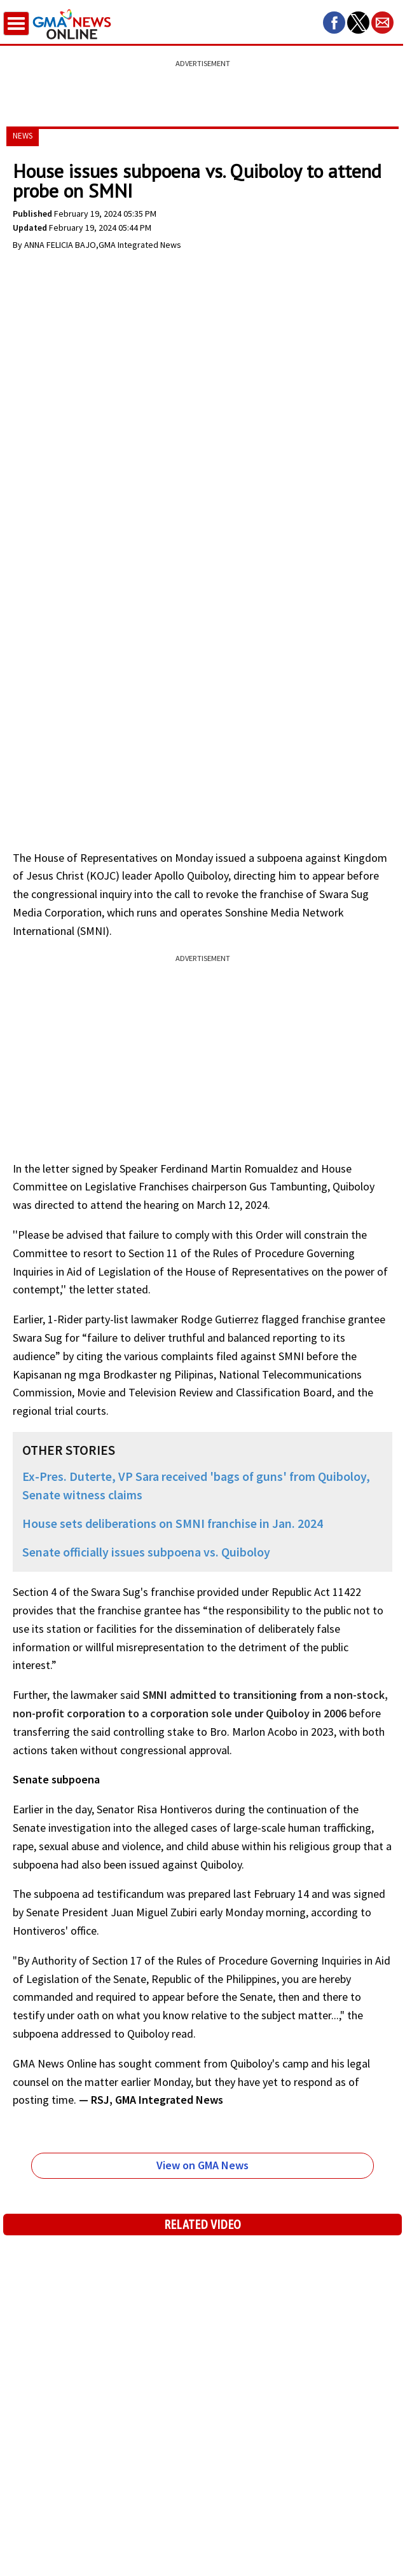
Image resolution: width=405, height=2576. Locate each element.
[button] (334, 22)
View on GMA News (202, 2165)
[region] (203, 86)
